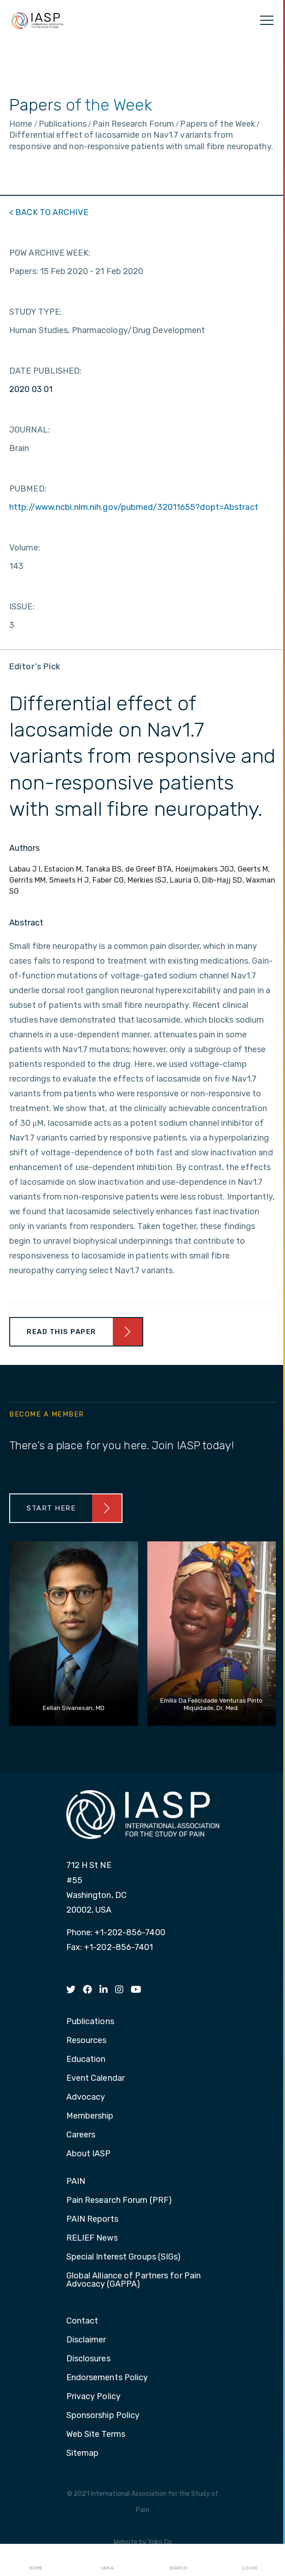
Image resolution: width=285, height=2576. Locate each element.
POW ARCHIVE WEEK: (49, 253)
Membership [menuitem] (90, 2116)
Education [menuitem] (86, 2059)
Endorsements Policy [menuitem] (107, 2378)
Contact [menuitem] (82, 2321)
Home (35, 2560)
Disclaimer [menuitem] (86, 2340)
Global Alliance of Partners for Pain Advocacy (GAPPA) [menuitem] (133, 2280)
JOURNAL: (29, 430)
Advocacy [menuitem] (85, 2097)
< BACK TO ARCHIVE (48, 212)
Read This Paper (61, 1332)
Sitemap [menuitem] (82, 2453)
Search (178, 2560)
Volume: (24, 548)
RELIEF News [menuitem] (92, 2238)
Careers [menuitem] (81, 2135)
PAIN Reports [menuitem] (92, 2219)
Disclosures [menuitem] (88, 2359)
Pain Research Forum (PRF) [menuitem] (119, 2200)
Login (249, 2560)
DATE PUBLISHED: (45, 371)
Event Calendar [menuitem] (95, 2078)
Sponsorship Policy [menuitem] (103, 2415)
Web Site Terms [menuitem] (95, 2434)
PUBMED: (28, 489)
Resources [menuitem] (86, 2040)
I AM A (107, 2560)
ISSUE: (22, 607)
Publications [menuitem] (90, 2021)
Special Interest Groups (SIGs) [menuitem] (123, 2257)
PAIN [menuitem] (75, 2181)
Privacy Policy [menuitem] (93, 2396)
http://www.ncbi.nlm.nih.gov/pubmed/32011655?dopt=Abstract (133, 507)
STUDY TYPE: (35, 312)
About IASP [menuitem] (88, 2154)
